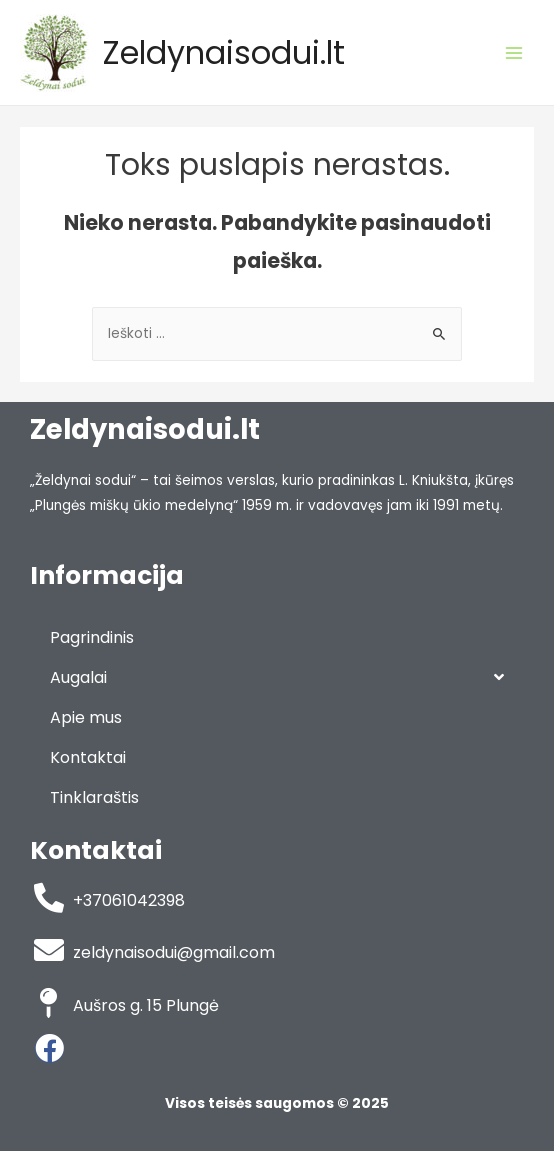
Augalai (277, 677)
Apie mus (86, 717)
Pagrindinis (92, 637)
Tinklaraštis (94, 797)
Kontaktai (88, 757)
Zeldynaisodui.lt (224, 52)
